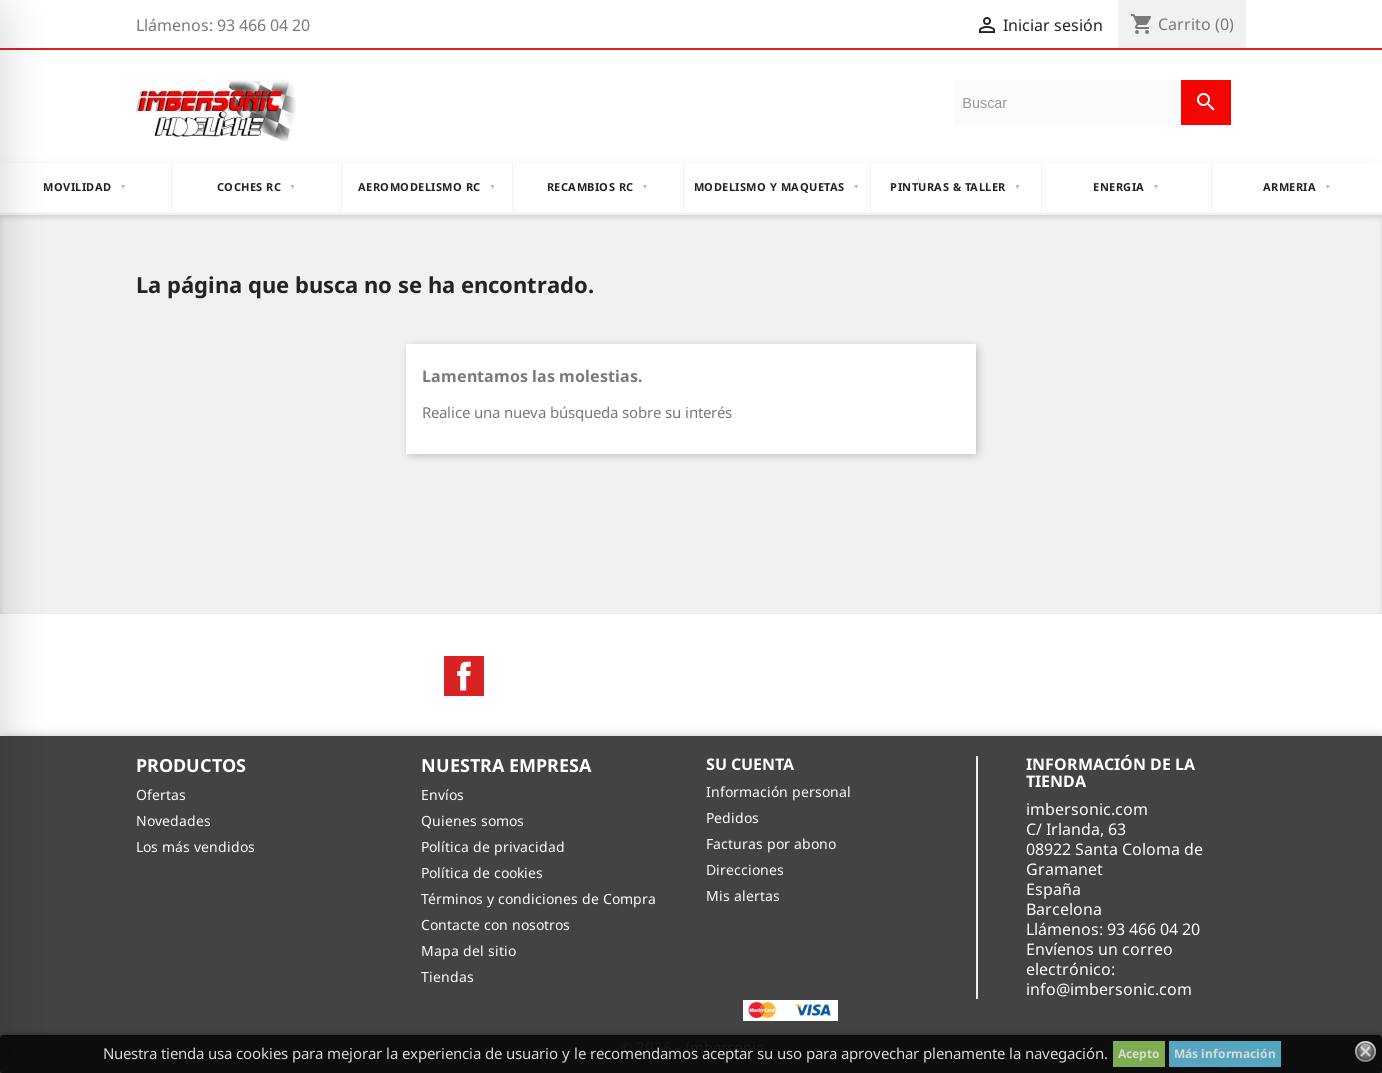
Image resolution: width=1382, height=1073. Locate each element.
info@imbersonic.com (1109, 989)
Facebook (464, 676)
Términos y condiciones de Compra (538, 898)
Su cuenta (750, 764)
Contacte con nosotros (495, 924)
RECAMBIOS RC (598, 187)
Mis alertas (743, 895)
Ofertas (161, 794)
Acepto (1139, 1053)
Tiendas (447, 976)
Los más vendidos (195, 846)
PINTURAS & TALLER (955, 187)
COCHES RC (257, 187)
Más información (1225, 1053)
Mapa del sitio (468, 950)
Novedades (173, 820)
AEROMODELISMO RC (427, 187)
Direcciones (745, 869)
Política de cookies (482, 872)
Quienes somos (472, 820)
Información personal (778, 791)
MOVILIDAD (85, 187)
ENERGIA (1126, 187)
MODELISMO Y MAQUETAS (777, 187)
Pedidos (732, 817)
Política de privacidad (493, 846)
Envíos (442, 794)
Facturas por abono (771, 843)
